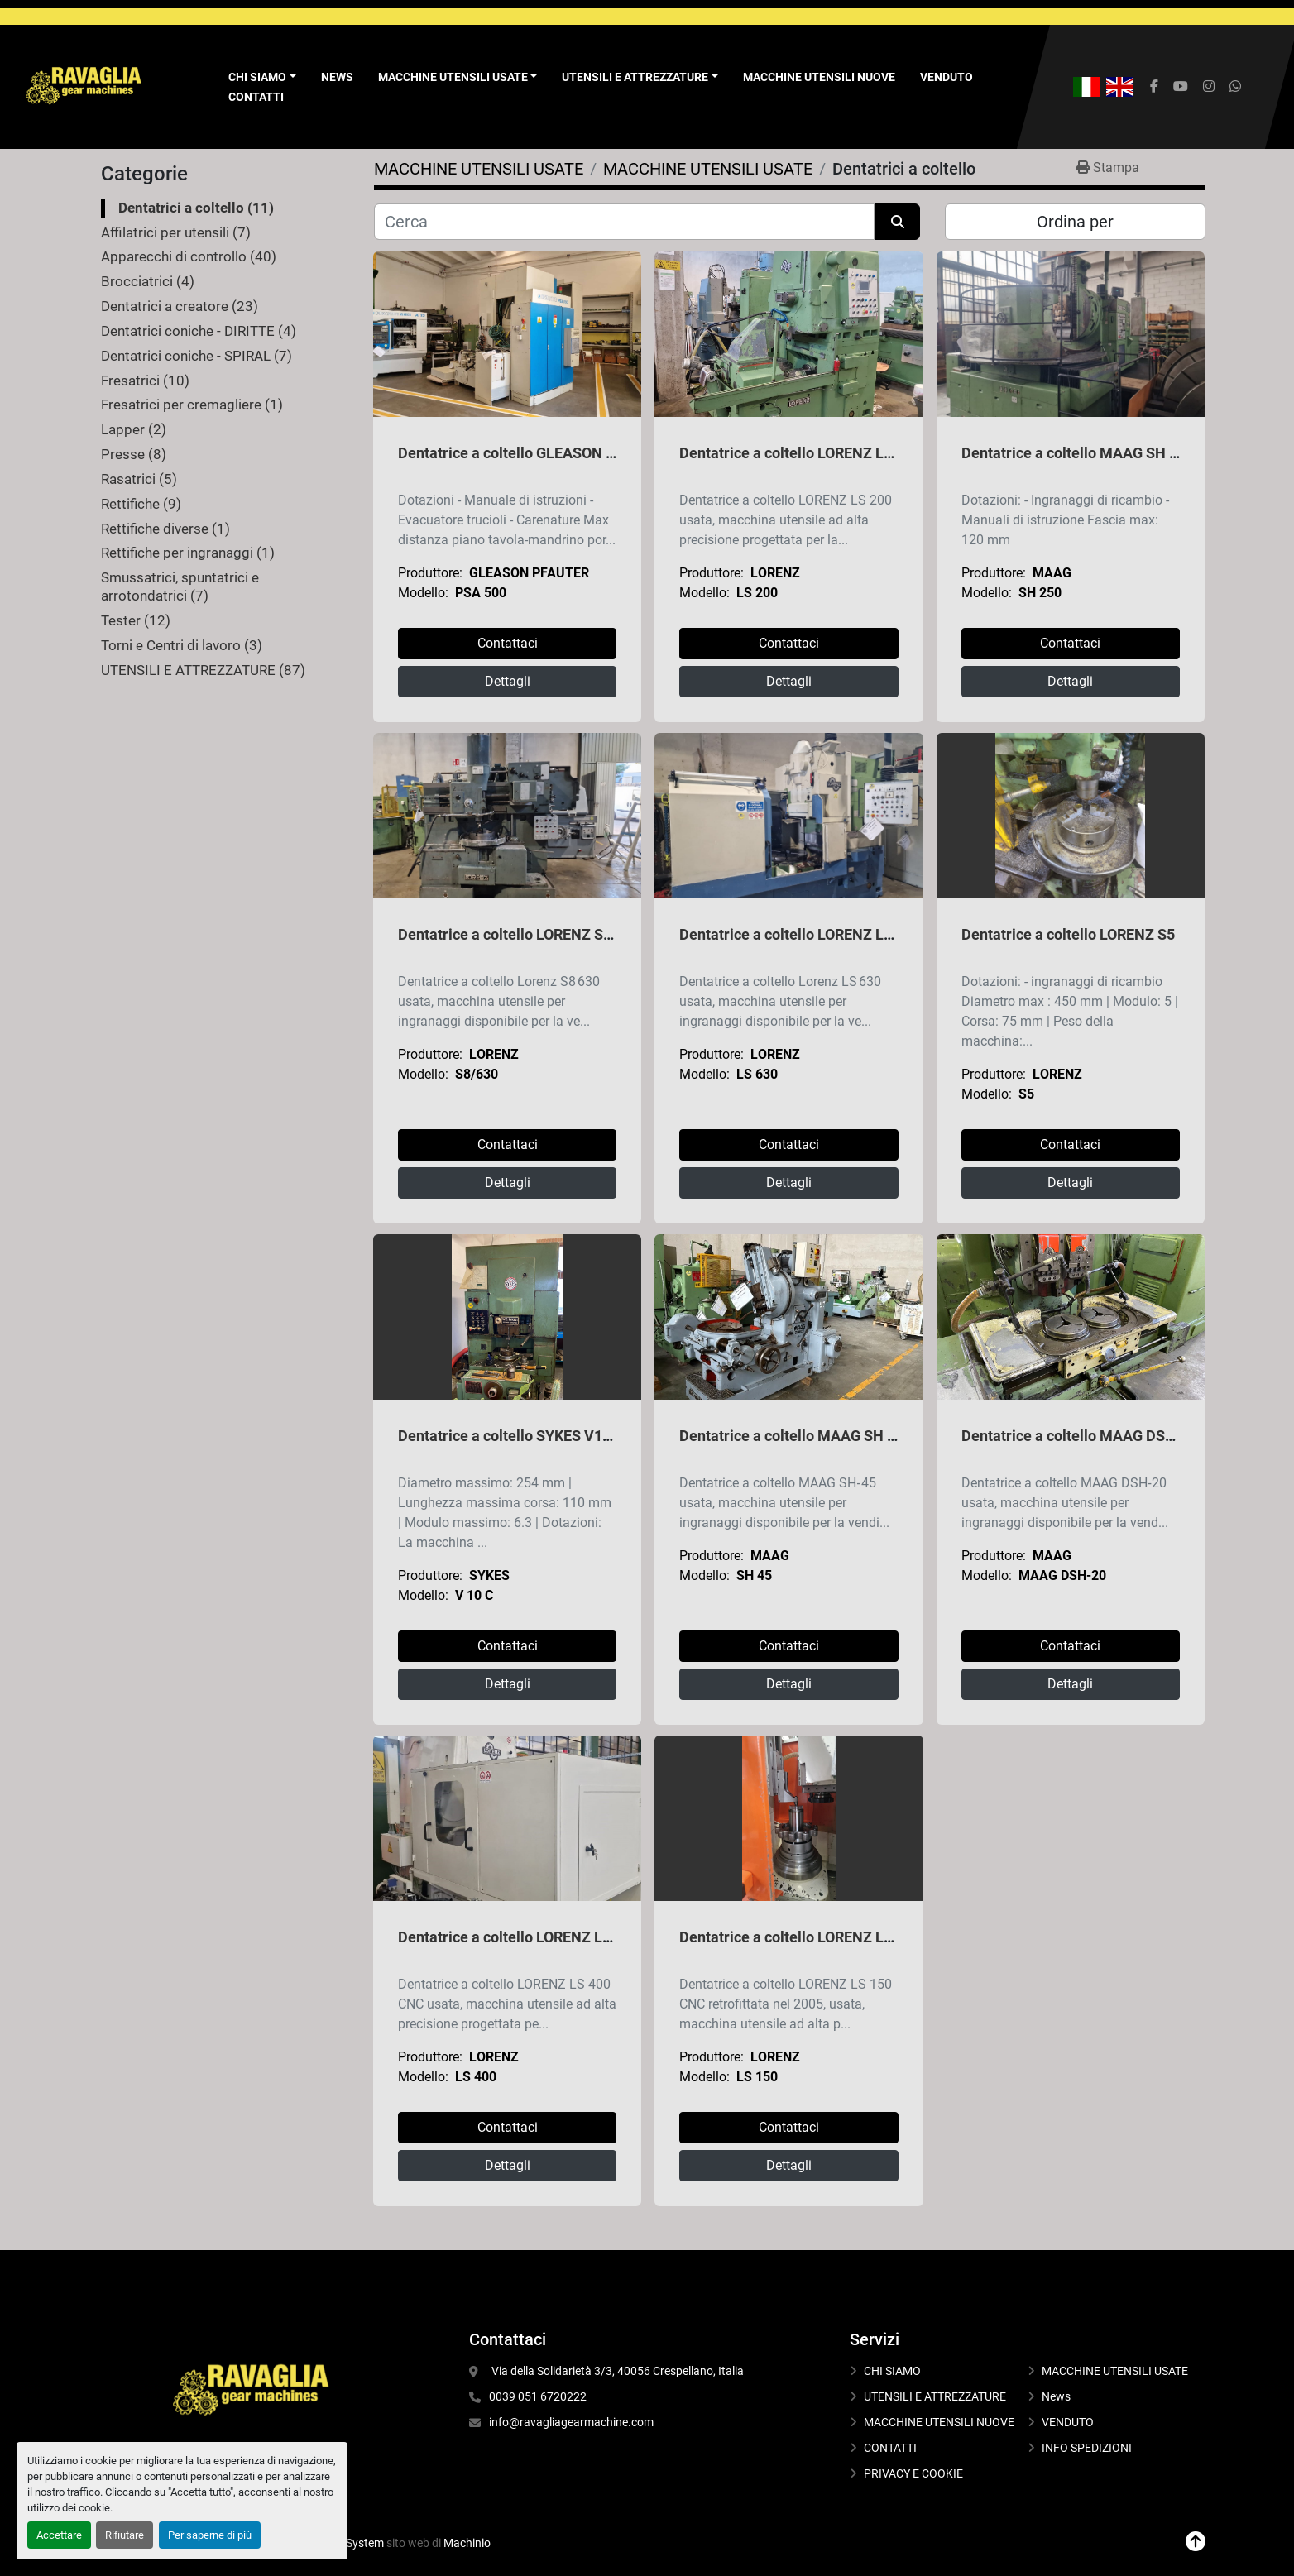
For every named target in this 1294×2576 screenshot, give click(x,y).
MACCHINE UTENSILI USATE (453, 77)
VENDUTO (946, 77)
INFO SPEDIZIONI (1087, 2447)
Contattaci (507, 643)
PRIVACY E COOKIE (913, 2473)
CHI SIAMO (892, 2370)
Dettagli (507, 681)
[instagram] (1208, 87)
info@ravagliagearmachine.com (571, 2422)
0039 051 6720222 (538, 2396)
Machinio (467, 2543)
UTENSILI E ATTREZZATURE (635, 77)
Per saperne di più (210, 2535)
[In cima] (1195, 2541)
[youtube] (1180, 87)
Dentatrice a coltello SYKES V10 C (511, 1435)
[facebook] (1154, 87)
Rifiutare (124, 2535)
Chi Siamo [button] (257, 77)
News (337, 77)
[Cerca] (624, 221)
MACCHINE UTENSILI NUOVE (819, 77)
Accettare (59, 2535)
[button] (458, 77)
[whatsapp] (1235, 87)
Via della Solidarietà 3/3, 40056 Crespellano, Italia (616, 2370)
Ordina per (1075, 222)
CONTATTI (256, 96)
